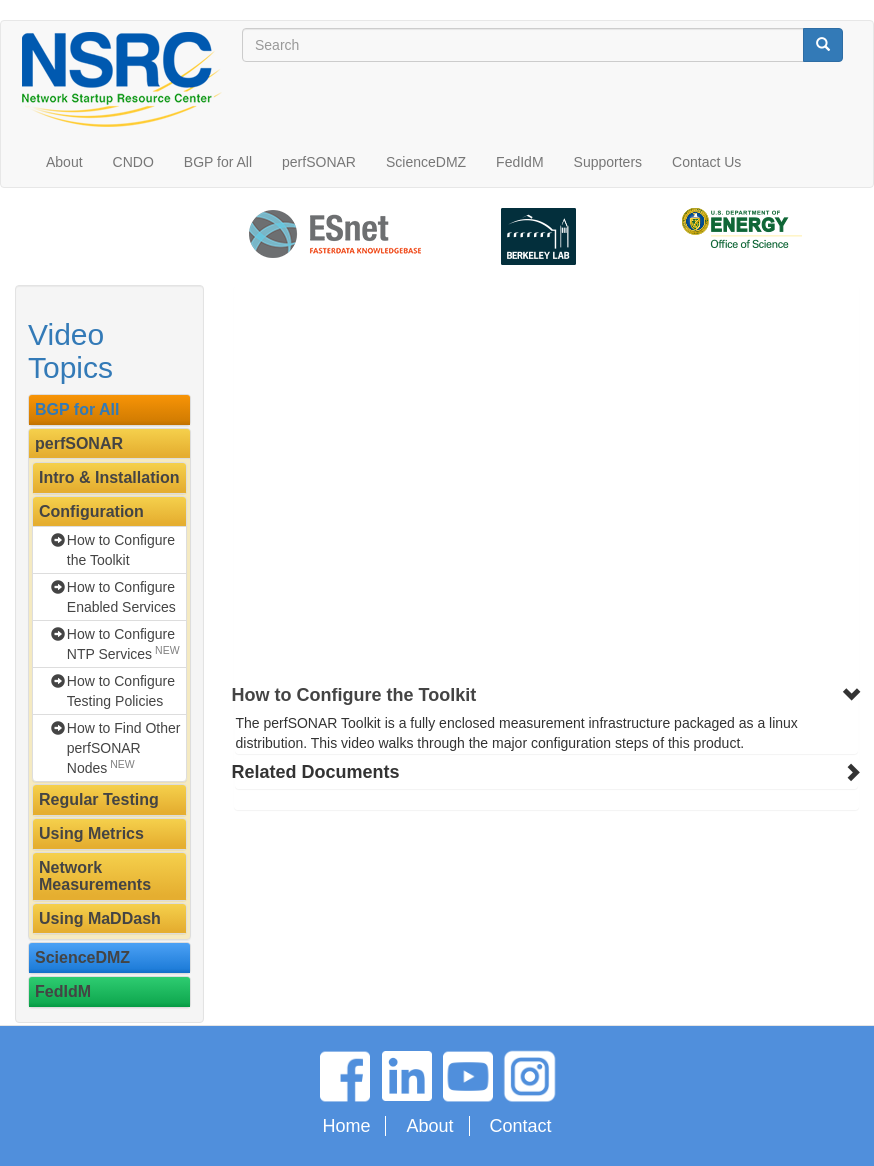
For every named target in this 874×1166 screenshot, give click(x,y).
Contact (521, 1126)
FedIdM (519, 162)
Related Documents (316, 772)
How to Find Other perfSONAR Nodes (124, 748)
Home (346, 1126)
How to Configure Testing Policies (121, 691)
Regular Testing (99, 799)
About (64, 162)
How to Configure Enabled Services (121, 597)
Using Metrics (91, 833)
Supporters (608, 162)
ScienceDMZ (426, 162)
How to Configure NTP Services (123, 644)
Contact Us (706, 162)
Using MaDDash (100, 918)
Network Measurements (95, 876)
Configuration (91, 511)
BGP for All (218, 162)
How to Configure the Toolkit (121, 550)
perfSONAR (319, 162)
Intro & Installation (109, 477)
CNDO (133, 162)
